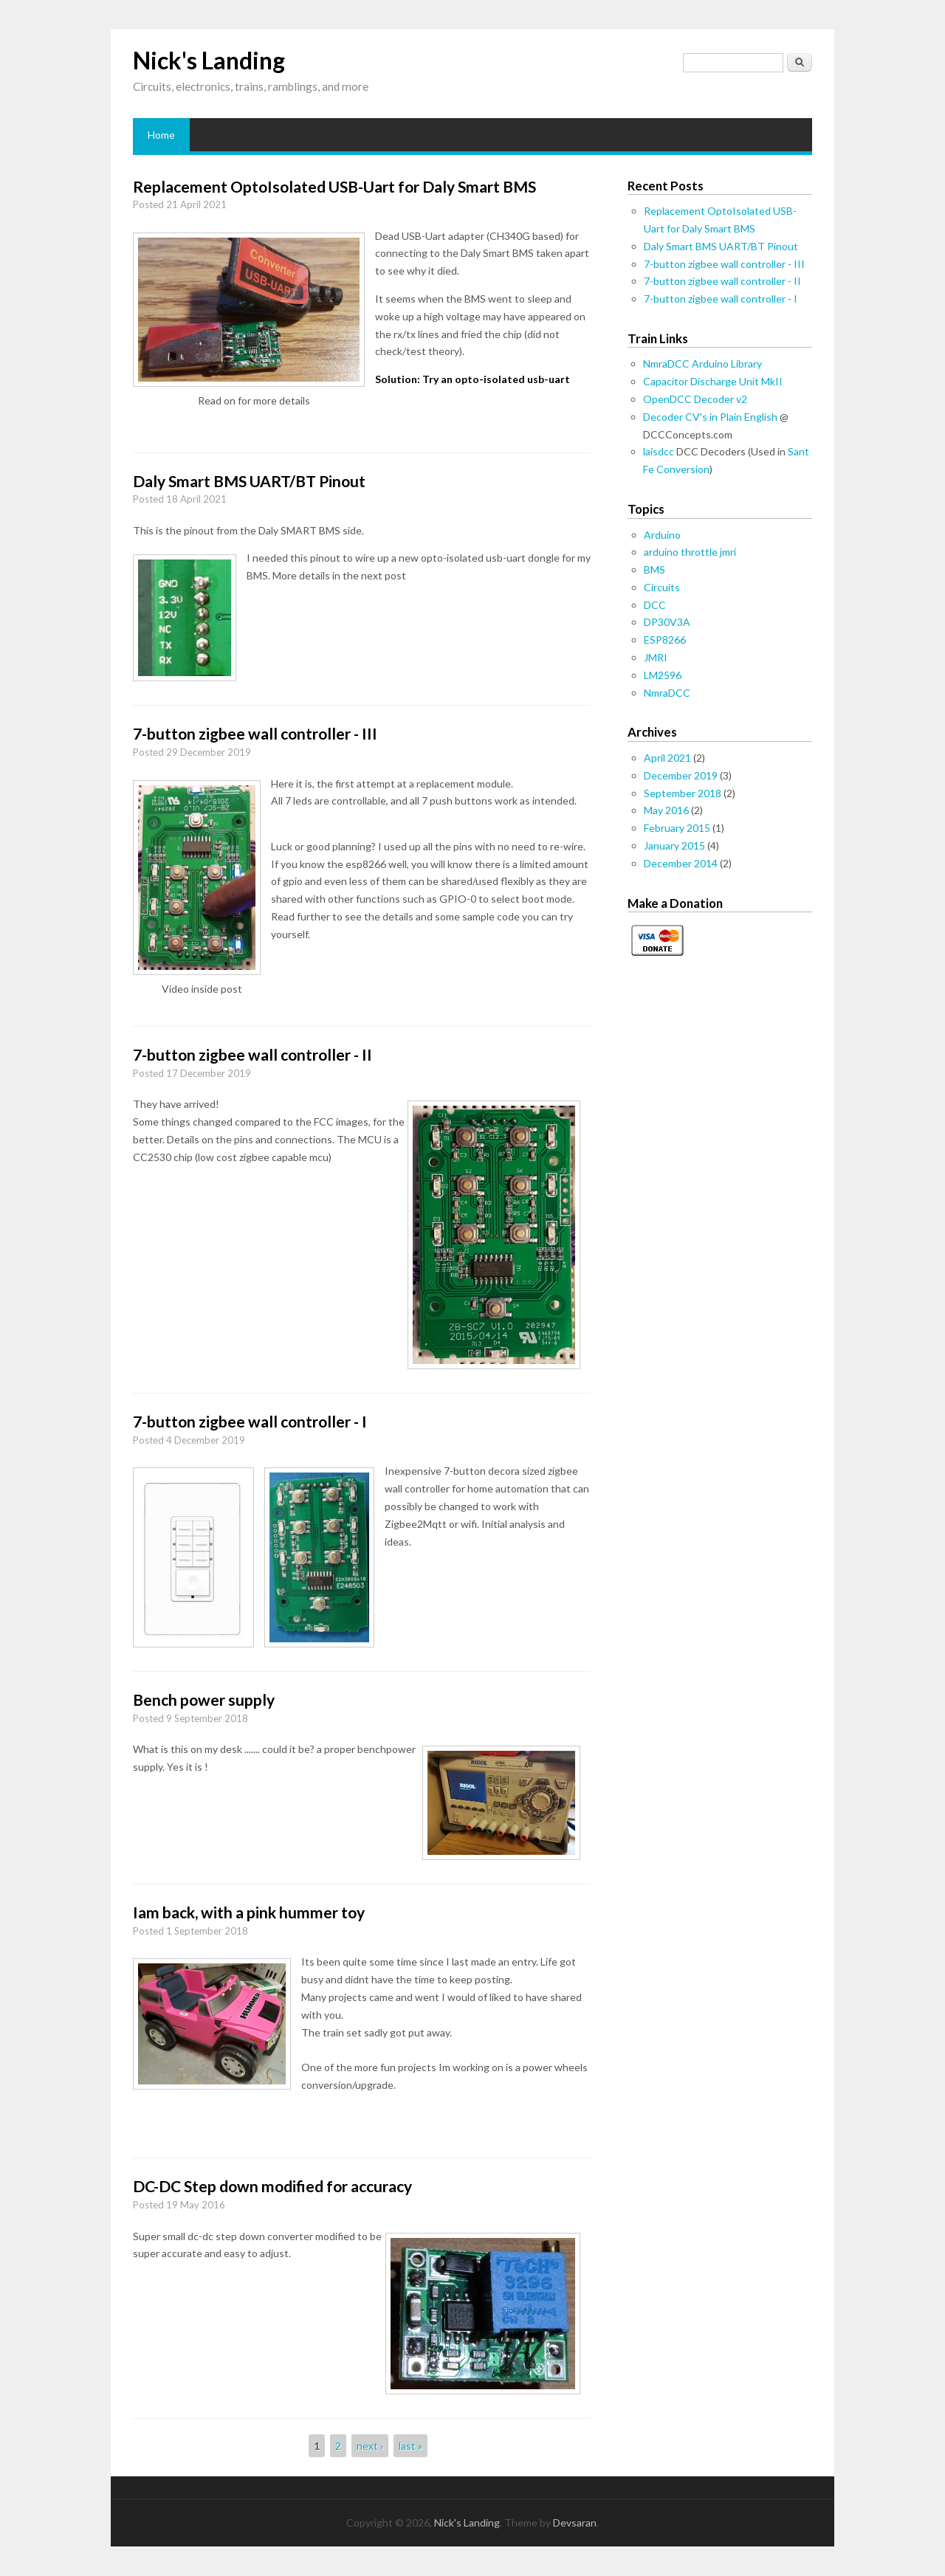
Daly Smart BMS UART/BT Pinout (249, 481)
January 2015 (674, 845)
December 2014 (681, 863)
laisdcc (658, 451)
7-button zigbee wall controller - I (250, 1421)
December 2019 (681, 775)
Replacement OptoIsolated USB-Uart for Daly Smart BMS (334, 186)
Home (161, 134)
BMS (654, 569)
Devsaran (575, 2522)
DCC (655, 605)
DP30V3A (667, 622)
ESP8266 (665, 639)
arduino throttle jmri (690, 551)
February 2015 (677, 828)
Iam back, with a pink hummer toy (249, 1912)
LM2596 (662, 675)
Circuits (662, 587)
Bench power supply (204, 1699)
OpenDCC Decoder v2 (695, 399)
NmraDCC (667, 692)
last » (410, 2445)
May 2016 (666, 810)
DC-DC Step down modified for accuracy (272, 2186)
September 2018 (682, 793)
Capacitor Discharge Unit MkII (713, 381)
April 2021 (667, 757)
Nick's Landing (209, 60)
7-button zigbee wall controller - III (255, 733)
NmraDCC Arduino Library (702, 363)
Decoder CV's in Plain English (710, 416)
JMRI (655, 657)
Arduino (662, 534)
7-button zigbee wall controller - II (252, 1054)
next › (370, 2445)
